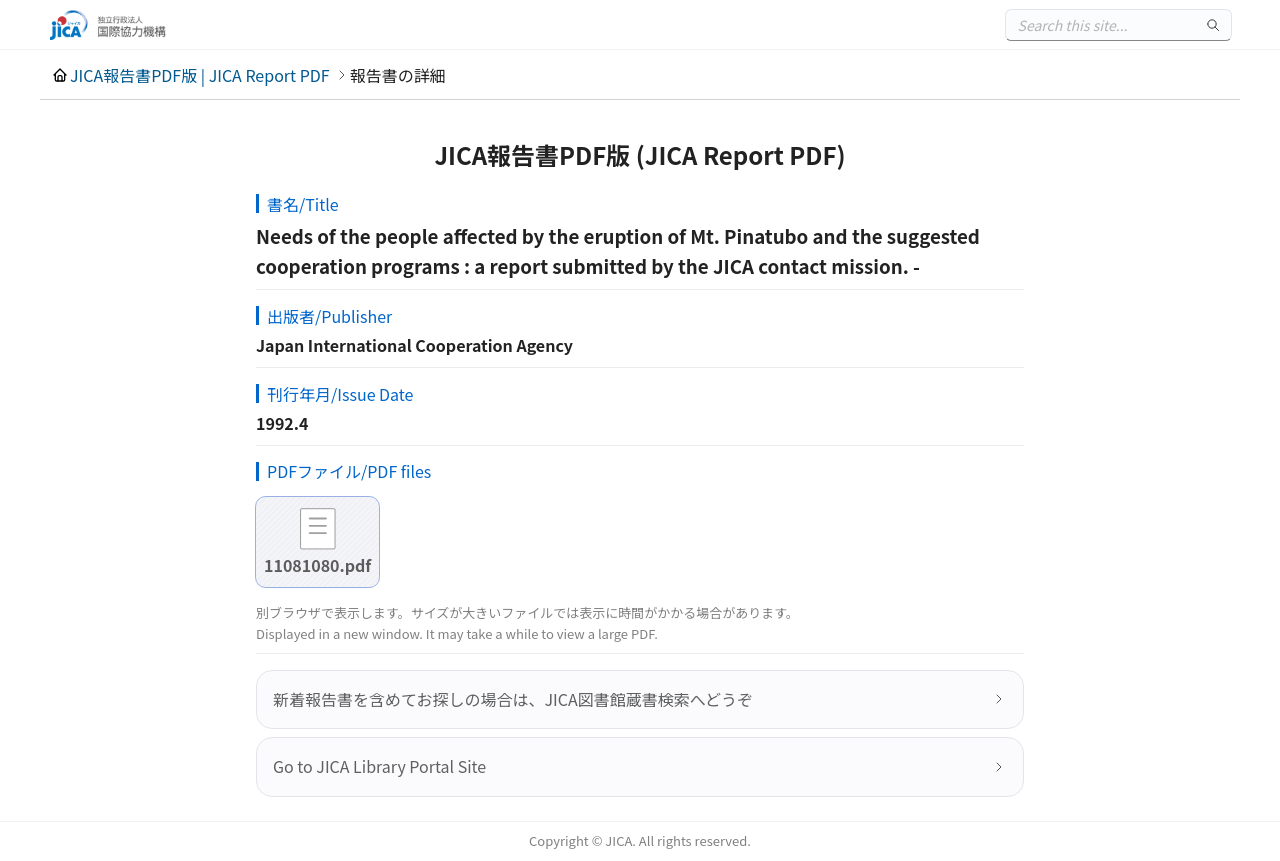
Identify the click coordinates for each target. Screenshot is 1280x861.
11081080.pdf (317, 565)
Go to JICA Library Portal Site (379, 766)
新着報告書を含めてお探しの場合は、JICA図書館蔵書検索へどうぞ (513, 699)
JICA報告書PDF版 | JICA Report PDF (200, 75)
